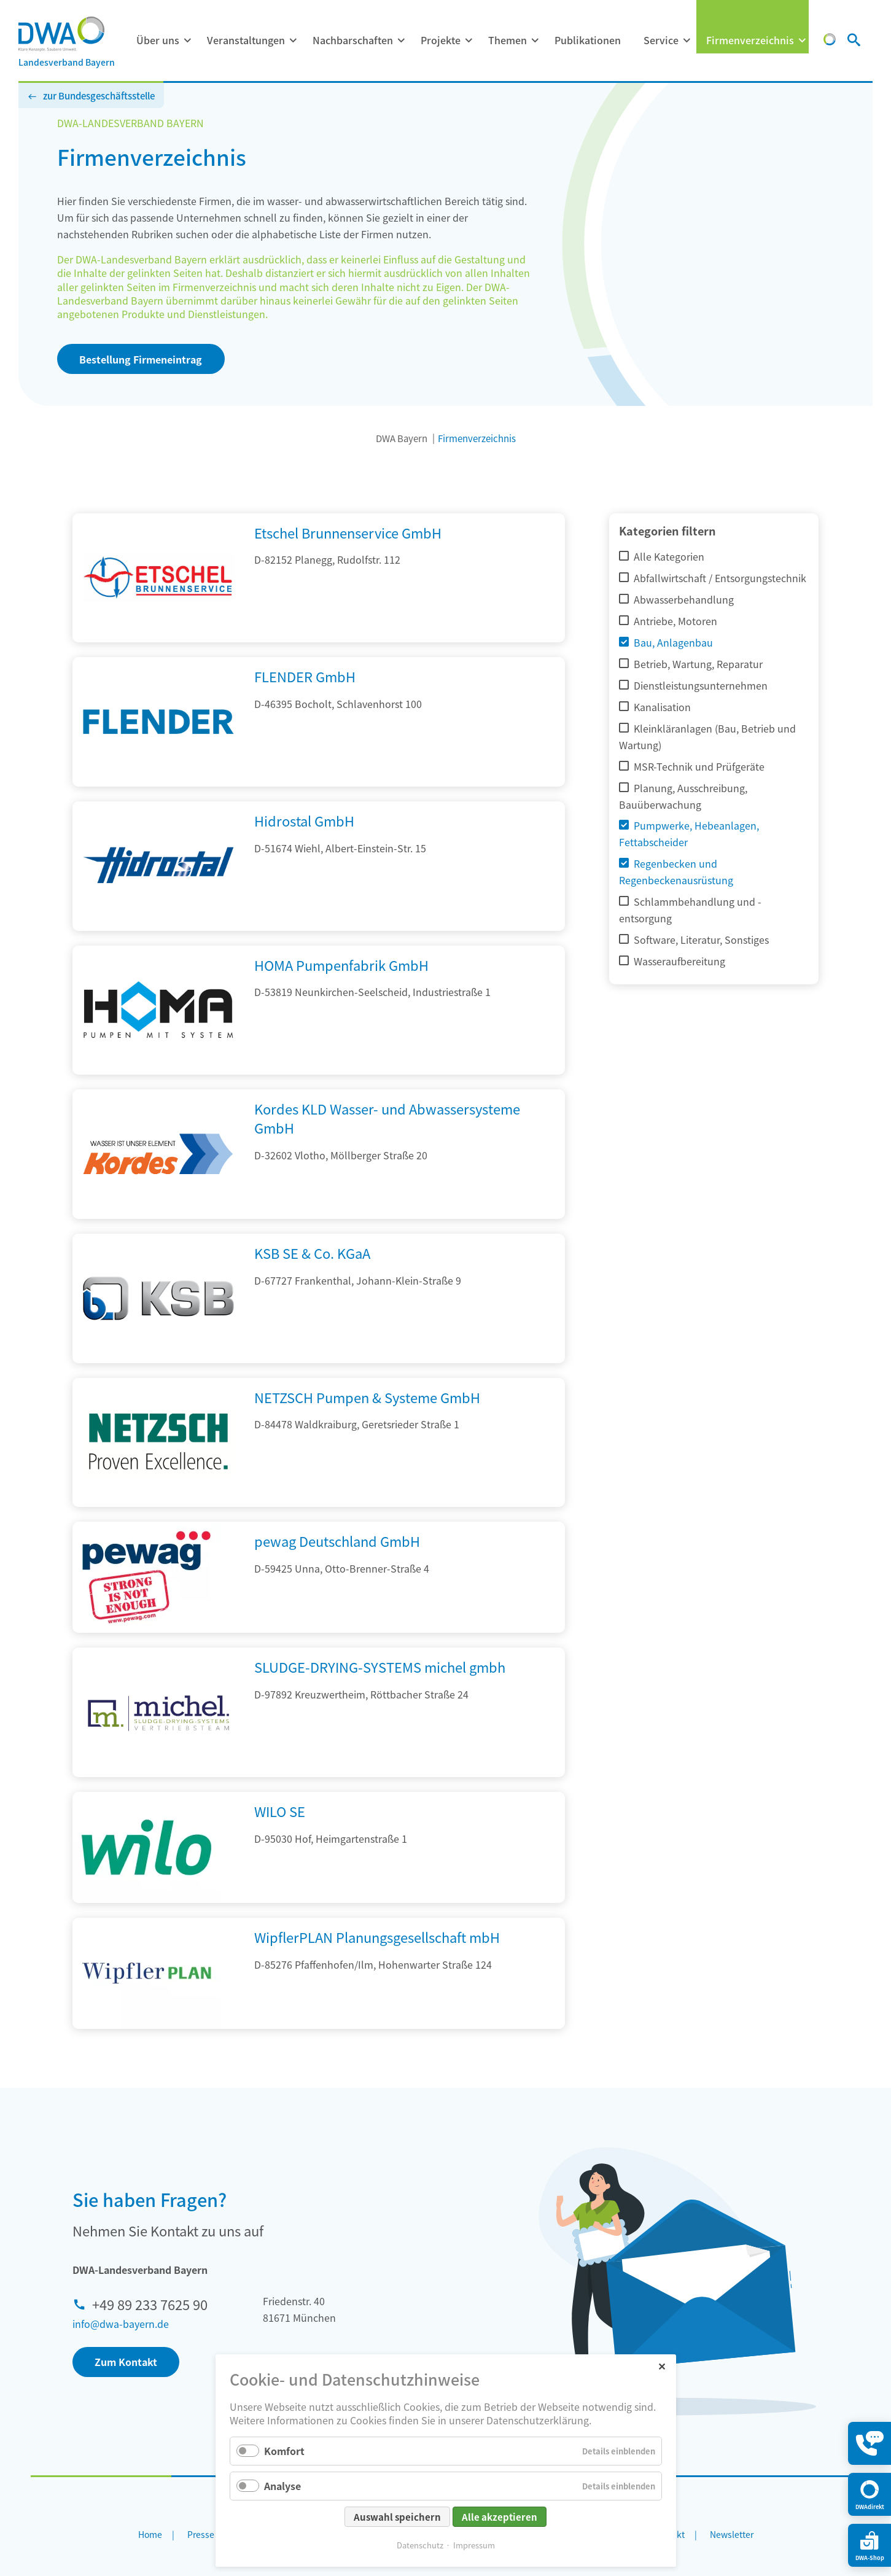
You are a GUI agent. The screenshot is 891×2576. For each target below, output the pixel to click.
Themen (507, 40)
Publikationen (587, 40)
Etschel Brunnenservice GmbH (348, 532)
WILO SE (279, 1811)
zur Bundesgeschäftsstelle (99, 95)
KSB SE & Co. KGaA (312, 1253)
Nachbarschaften (353, 40)
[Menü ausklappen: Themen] (534, 40)
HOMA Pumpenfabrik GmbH (341, 965)
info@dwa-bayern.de (120, 2323)
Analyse (282, 2485)
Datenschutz (420, 2545)
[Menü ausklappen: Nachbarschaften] (401, 40)
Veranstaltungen (246, 40)
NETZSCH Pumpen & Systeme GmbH (367, 1397)
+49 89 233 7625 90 (150, 2304)
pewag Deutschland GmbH (337, 1541)
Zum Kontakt (126, 2361)
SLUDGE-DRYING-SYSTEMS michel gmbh (379, 1666)
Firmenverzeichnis (750, 40)
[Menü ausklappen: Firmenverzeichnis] (802, 40)
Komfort (284, 2450)
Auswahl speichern (397, 2516)
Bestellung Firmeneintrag (140, 359)
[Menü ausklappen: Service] (686, 40)
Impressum (474, 2545)
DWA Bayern (401, 438)
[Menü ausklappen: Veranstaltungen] (293, 40)
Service (661, 40)
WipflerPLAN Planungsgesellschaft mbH (377, 1937)
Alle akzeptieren (499, 2516)
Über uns (157, 40)
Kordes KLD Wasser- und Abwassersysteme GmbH (387, 1118)
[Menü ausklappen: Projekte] (468, 40)
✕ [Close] (662, 2366)
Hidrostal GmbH (304, 820)
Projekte (441, 40)
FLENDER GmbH (305, 676)
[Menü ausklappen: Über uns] (187, 40)
